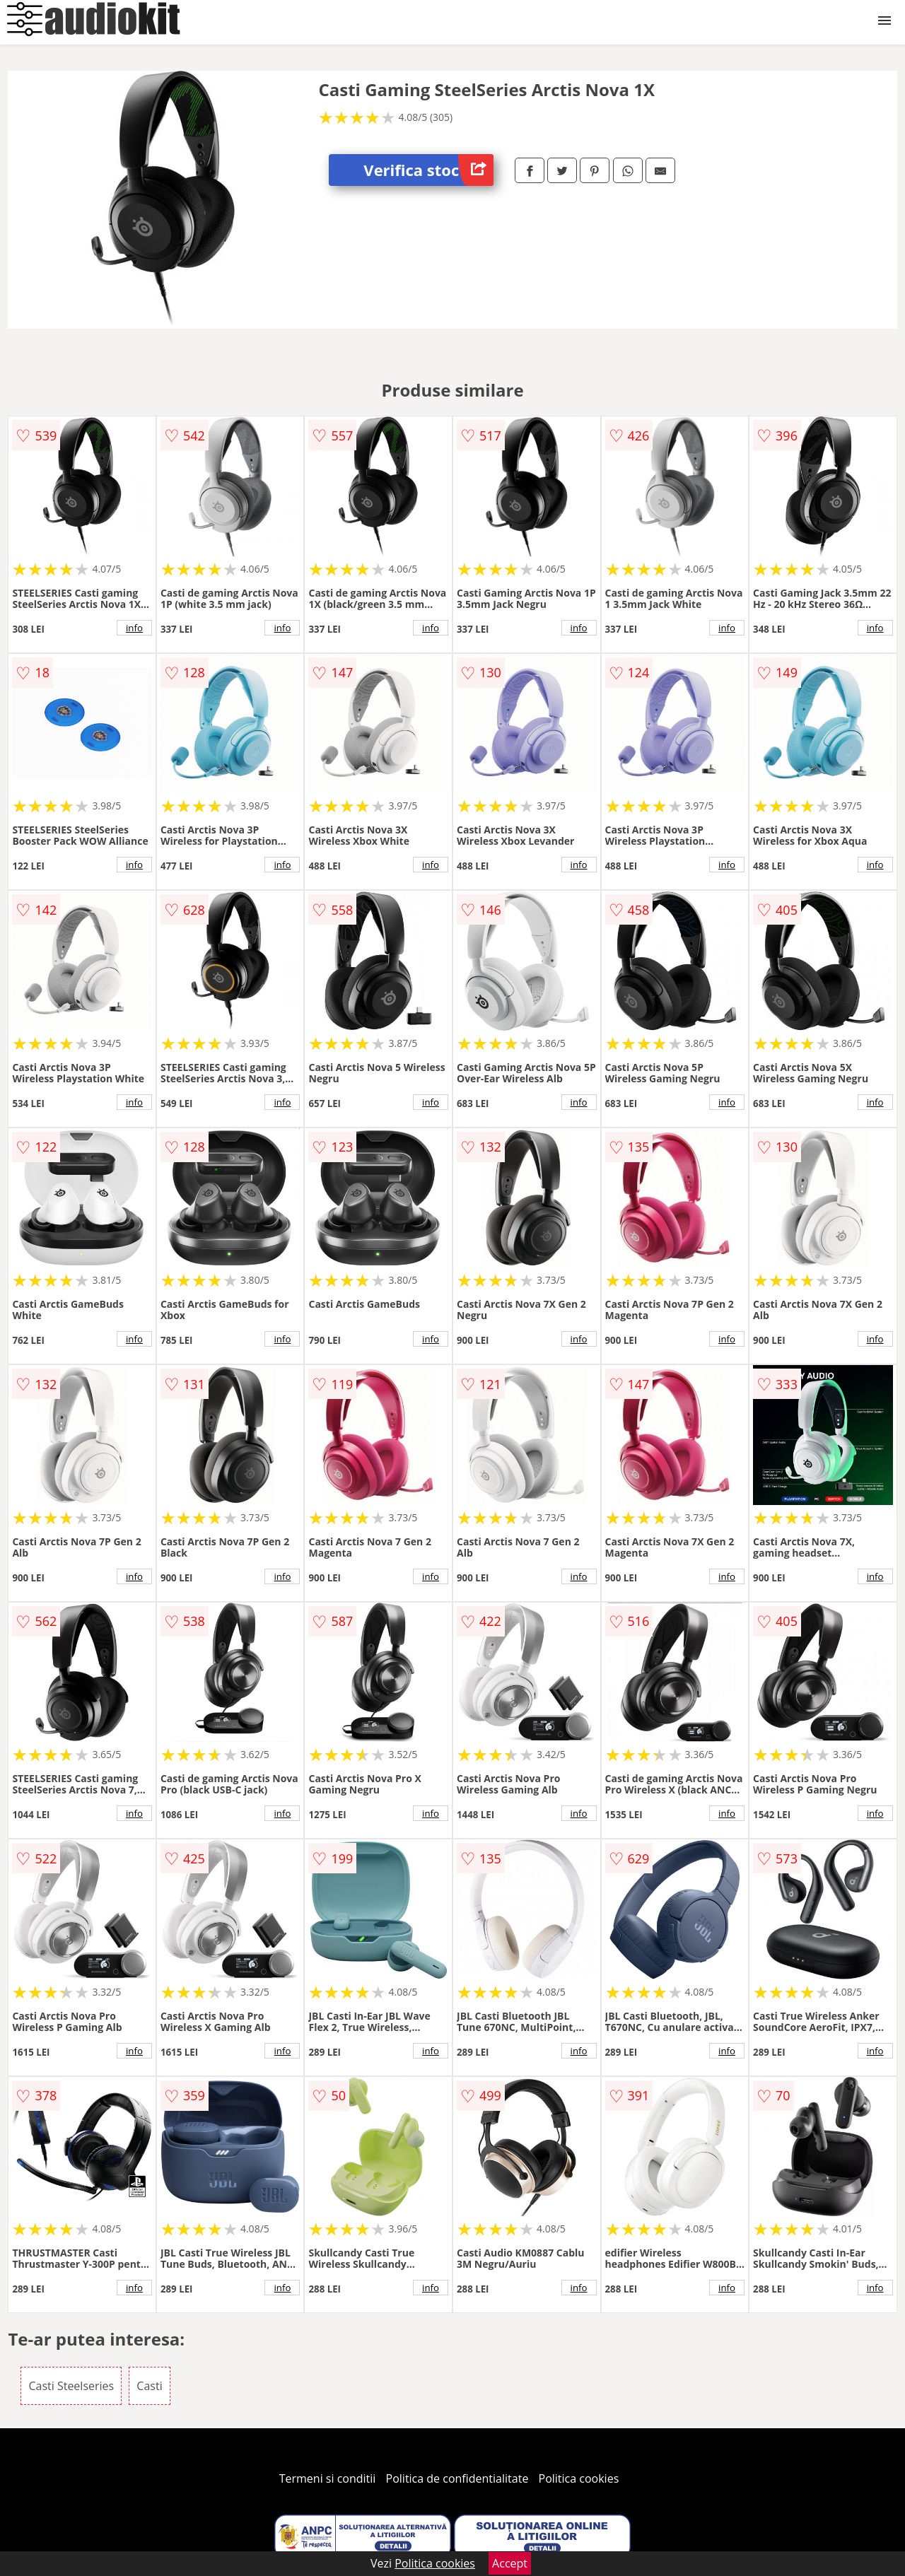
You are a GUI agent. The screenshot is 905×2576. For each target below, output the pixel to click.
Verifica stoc (428, 170)
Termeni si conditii (327, 2478)
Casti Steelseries (71, 2386)
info (134, 627)
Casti (149, 2386)
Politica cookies (579, 2478)
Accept (509, 2563)
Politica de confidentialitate (457, 2478)
